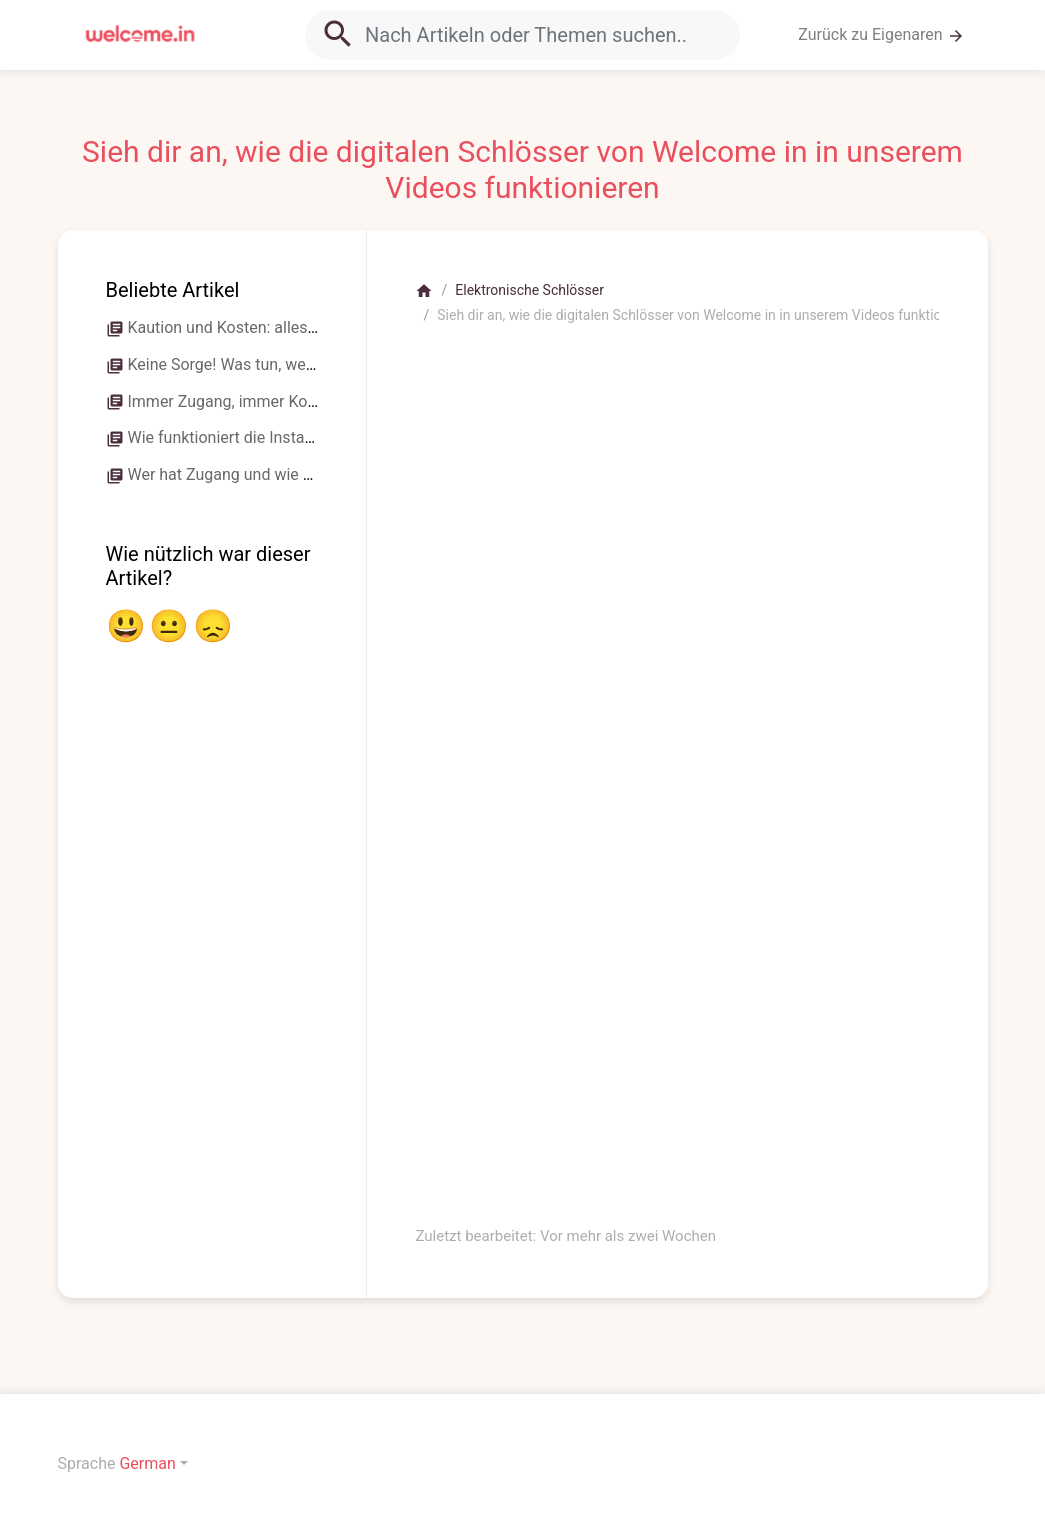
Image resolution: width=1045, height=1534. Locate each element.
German (147, 1463)
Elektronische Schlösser (529, 290)
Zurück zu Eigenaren (881, 35)
